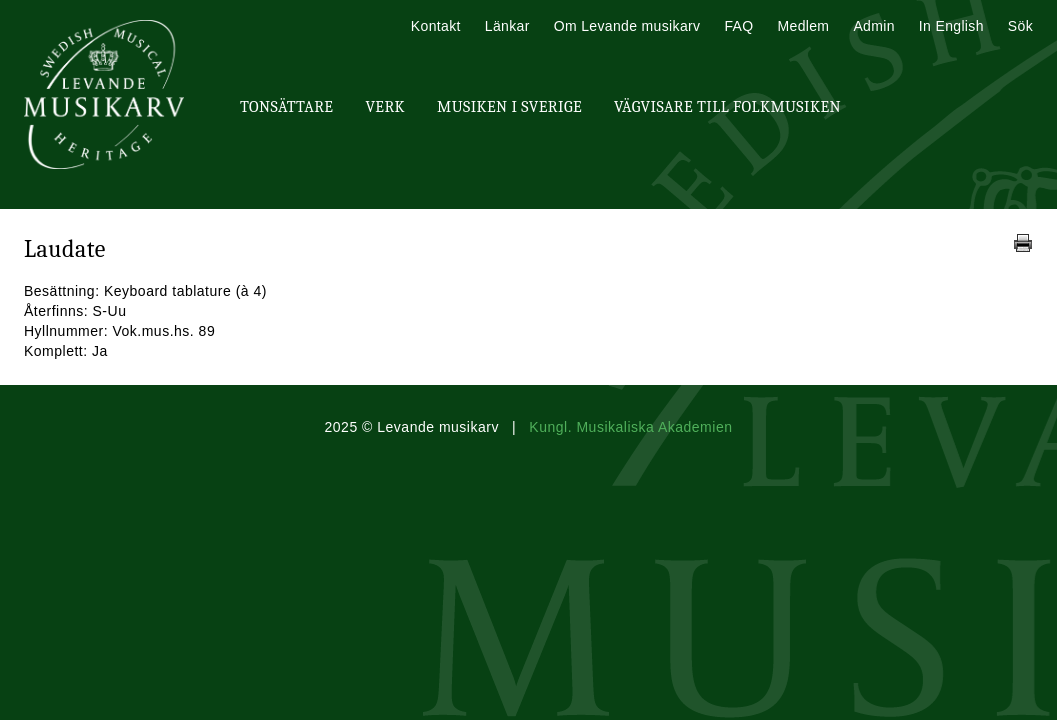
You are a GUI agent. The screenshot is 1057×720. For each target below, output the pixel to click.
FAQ (738, 26)
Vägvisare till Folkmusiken (727, 107)
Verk (385, 107)
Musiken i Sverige (509, 107)
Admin (873, 26)
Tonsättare (286, 107)
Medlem (803, 26)
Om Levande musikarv (627, 26)
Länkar (507, 26)
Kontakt (436, 26)
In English (951, 26)
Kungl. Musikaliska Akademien (630, 427)
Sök (1020, 26)
